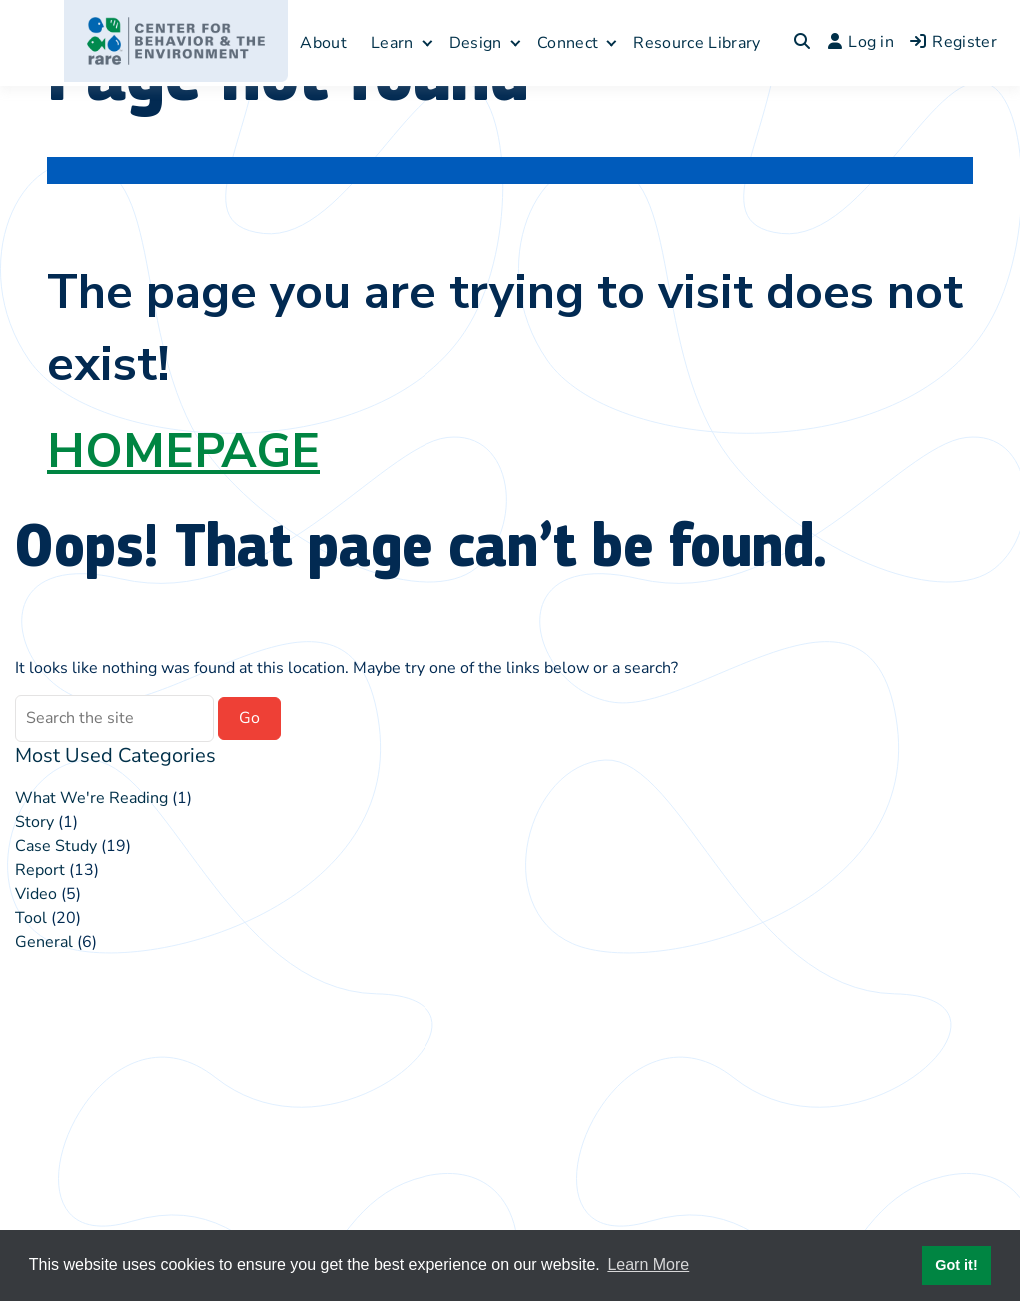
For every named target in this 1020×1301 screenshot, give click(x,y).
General (44, 942)
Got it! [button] (956, 1265)
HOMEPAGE (183, 451)
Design (475, 43)
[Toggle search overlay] (802, 43)
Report (40, 870)
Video (36, 894)
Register (953, 42)
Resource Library (696, 43)
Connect (567, 43)
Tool (31, 918)
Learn (392, 43)
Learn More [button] (648, 1264)
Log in (861, 42)
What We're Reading (91, 798)
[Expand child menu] (427, 42)
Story (34, 822)
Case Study (56, 846)
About (323, 43)
